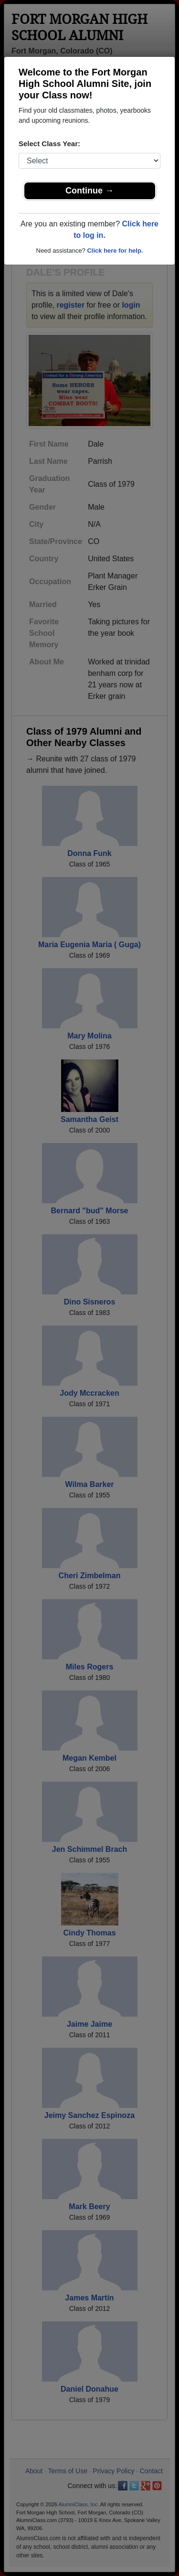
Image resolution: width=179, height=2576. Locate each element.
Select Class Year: (49, 143)
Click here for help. (115, 250)
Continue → (89, 190)
